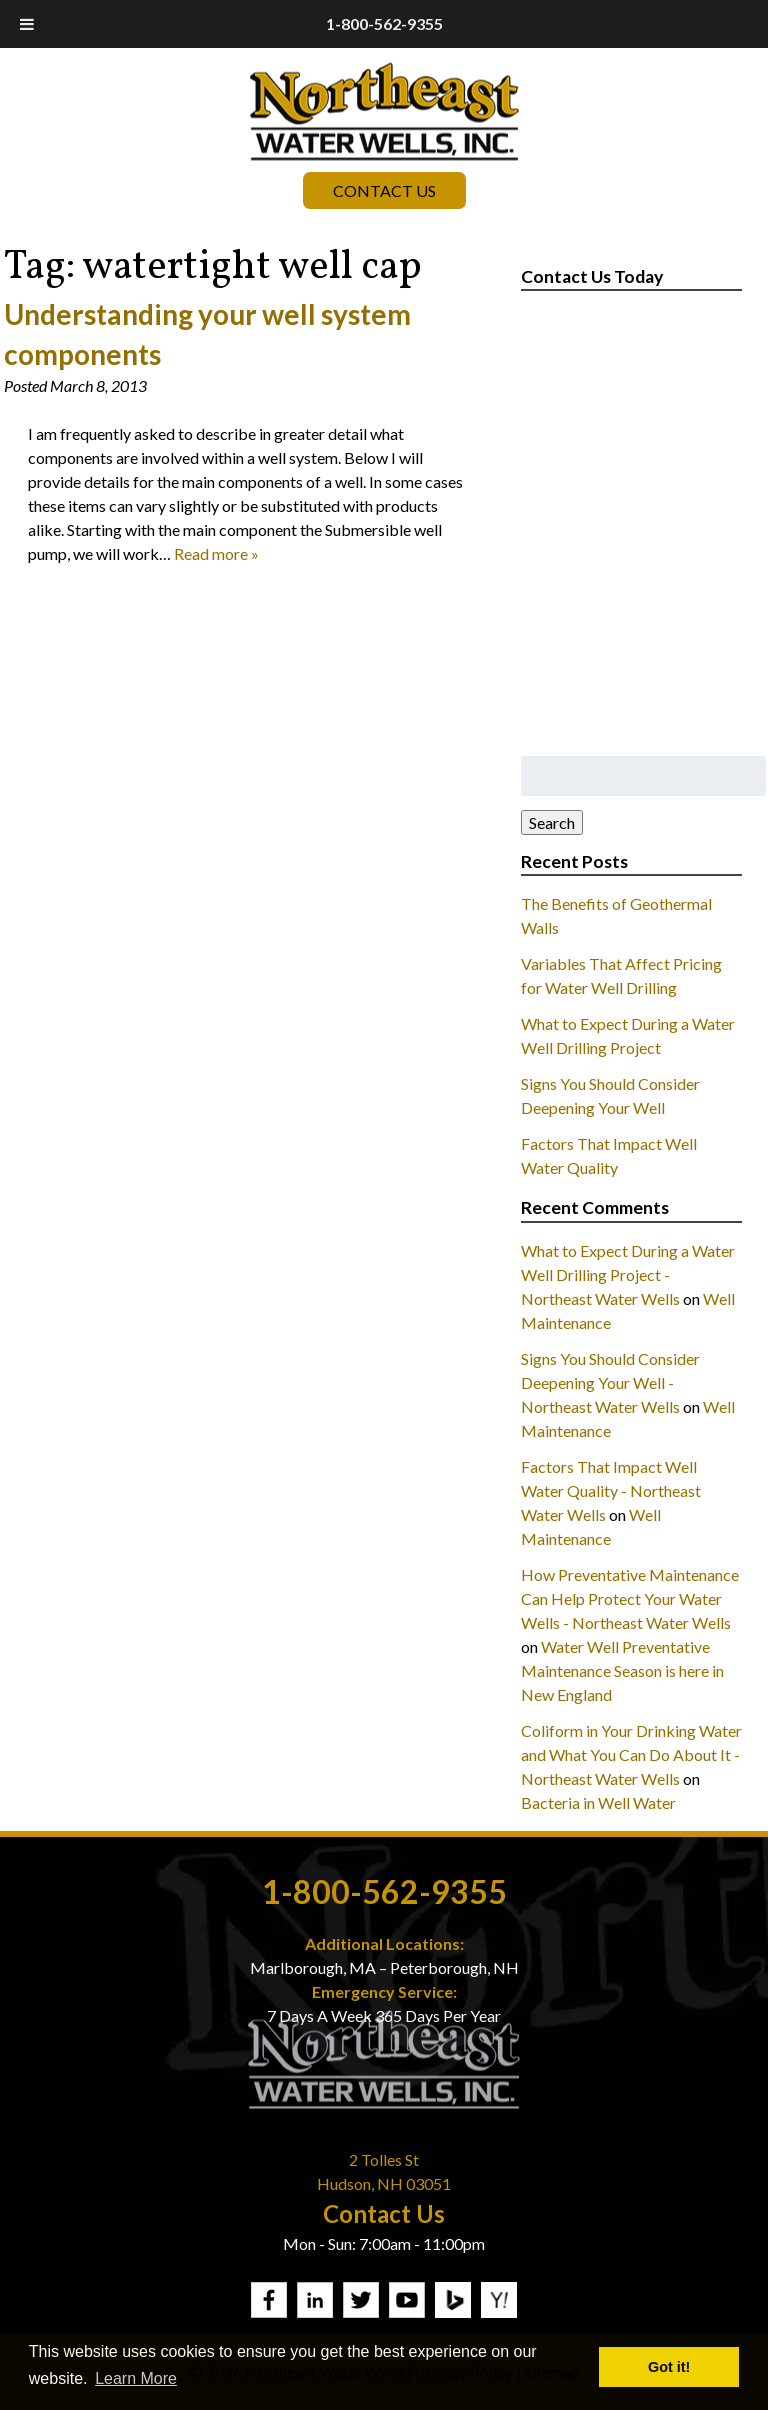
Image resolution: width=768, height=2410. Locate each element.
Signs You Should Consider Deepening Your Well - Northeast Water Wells (610, 1382)
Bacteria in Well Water (598, 1802)
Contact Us (384, 190)
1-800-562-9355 (384, 23)
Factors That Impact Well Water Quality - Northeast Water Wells (611, 1490)
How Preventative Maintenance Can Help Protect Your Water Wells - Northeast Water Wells (630, 1598)
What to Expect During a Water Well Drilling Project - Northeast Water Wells (628, 1274)
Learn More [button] (136, 2378)
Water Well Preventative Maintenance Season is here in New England (622, 1670)
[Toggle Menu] (27, 24)
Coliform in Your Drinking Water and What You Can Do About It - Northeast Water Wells (631, 1754)
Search (552, 822)
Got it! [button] (669, 2367)
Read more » (216, 553)
